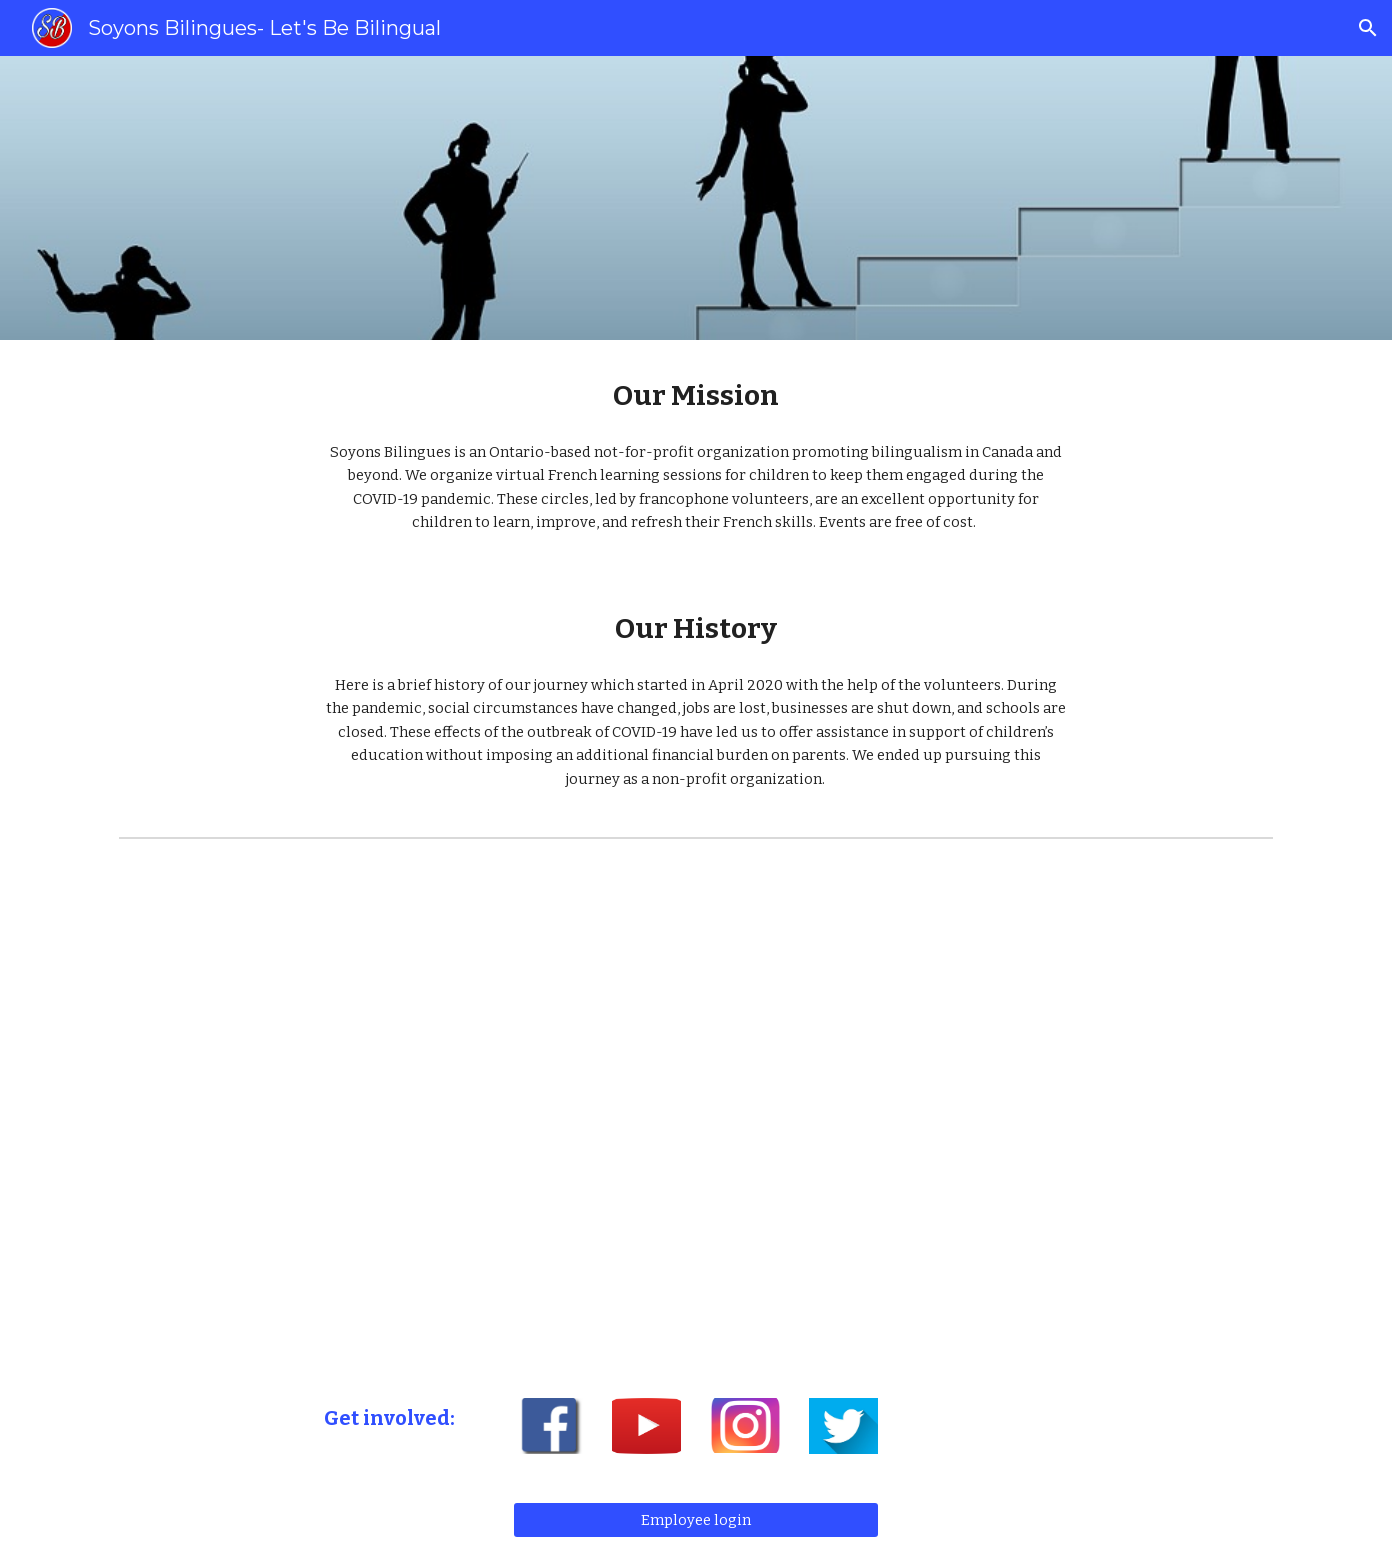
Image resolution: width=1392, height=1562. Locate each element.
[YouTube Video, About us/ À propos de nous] (696, 1110)
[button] (1368, 28)
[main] (696, 395)
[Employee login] (695, 1519)
